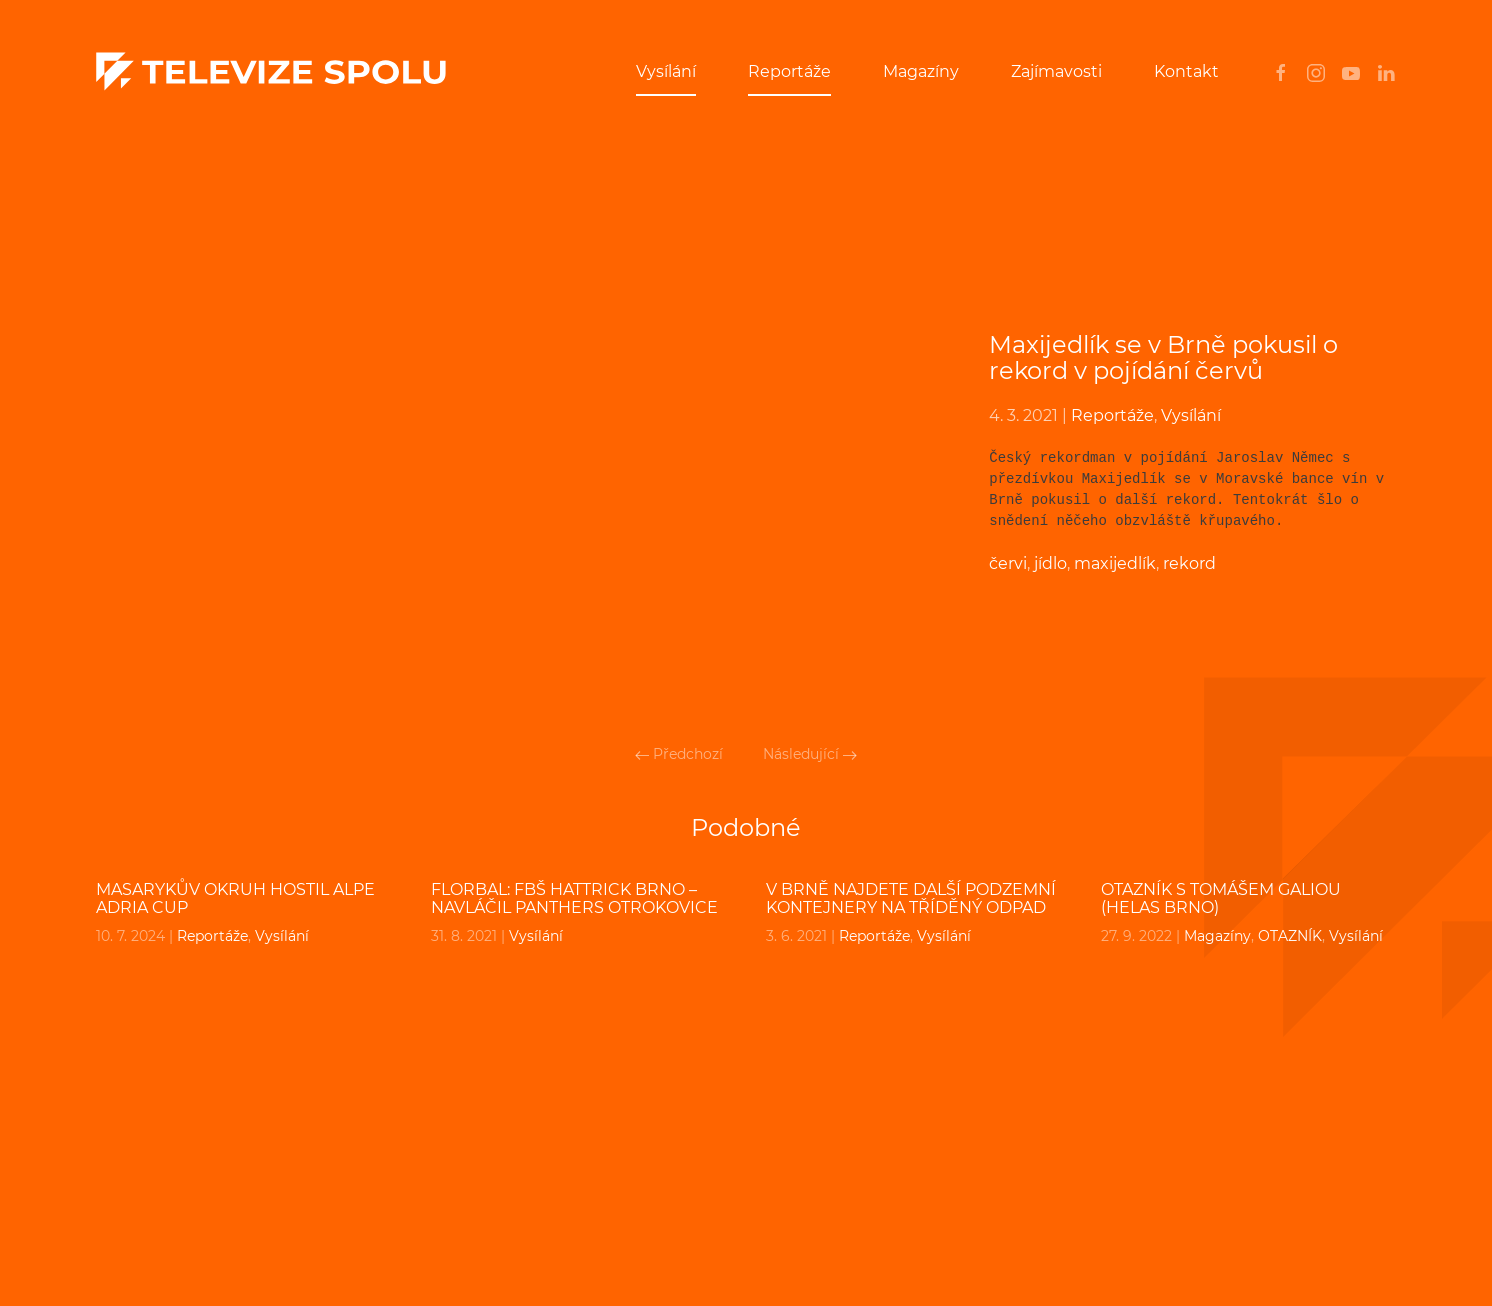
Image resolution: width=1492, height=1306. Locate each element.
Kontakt (1186, 71)
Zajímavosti (1056, 71)
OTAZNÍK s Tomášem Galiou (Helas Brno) (1221, 898)
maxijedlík (1115, 563)
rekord (1189, 563)
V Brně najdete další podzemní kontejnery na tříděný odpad (911, 898)
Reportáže (789, 71)
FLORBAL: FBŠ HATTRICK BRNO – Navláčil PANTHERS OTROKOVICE (574, 898)
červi (1008, 563)
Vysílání (666, 71)
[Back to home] (271, 72)
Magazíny (921, 71)
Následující (810, 754)
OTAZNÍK (1290, 936)
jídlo (1050, 563)
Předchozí (679, 754)
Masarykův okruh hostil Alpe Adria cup (235, 898)
